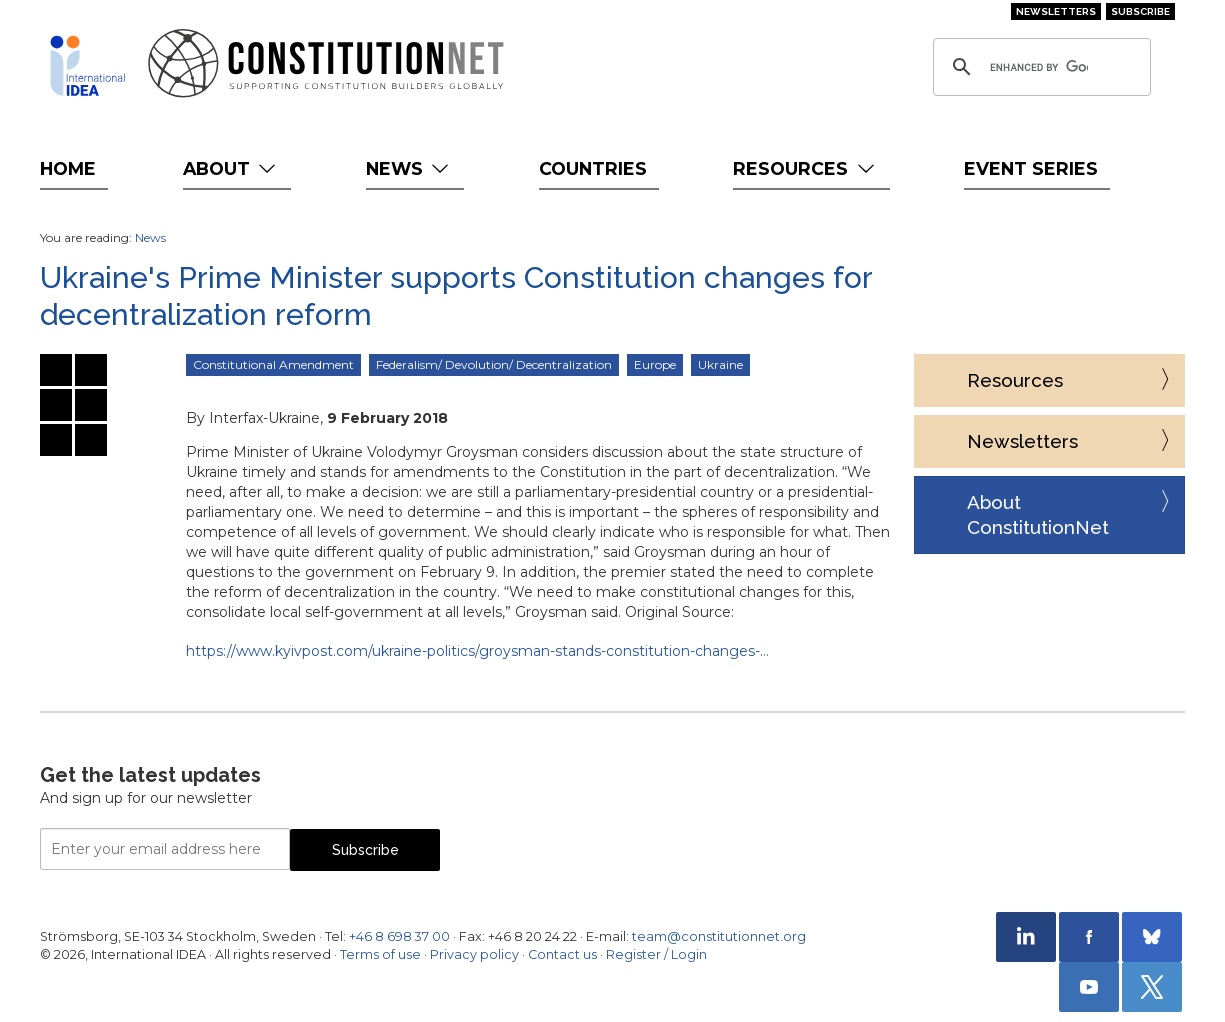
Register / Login (656, 954)
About (231, 168)
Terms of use (380, 954)
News (409, 168)
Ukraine (720, 364)
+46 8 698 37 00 (399, 936)
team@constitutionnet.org (719, 936)
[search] (1039, 67)
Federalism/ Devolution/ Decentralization (494, 364)
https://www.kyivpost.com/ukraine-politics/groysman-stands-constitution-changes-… (477, 651)
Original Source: (679, 612)
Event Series (1031, 168)
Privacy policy (474, 954)
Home (68, 168)
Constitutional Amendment (273, 364)
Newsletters (1056, 11)
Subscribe (1140, 11)
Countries (593, 168)
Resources (805, 168)
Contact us (562, 954)
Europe (655, 364)
